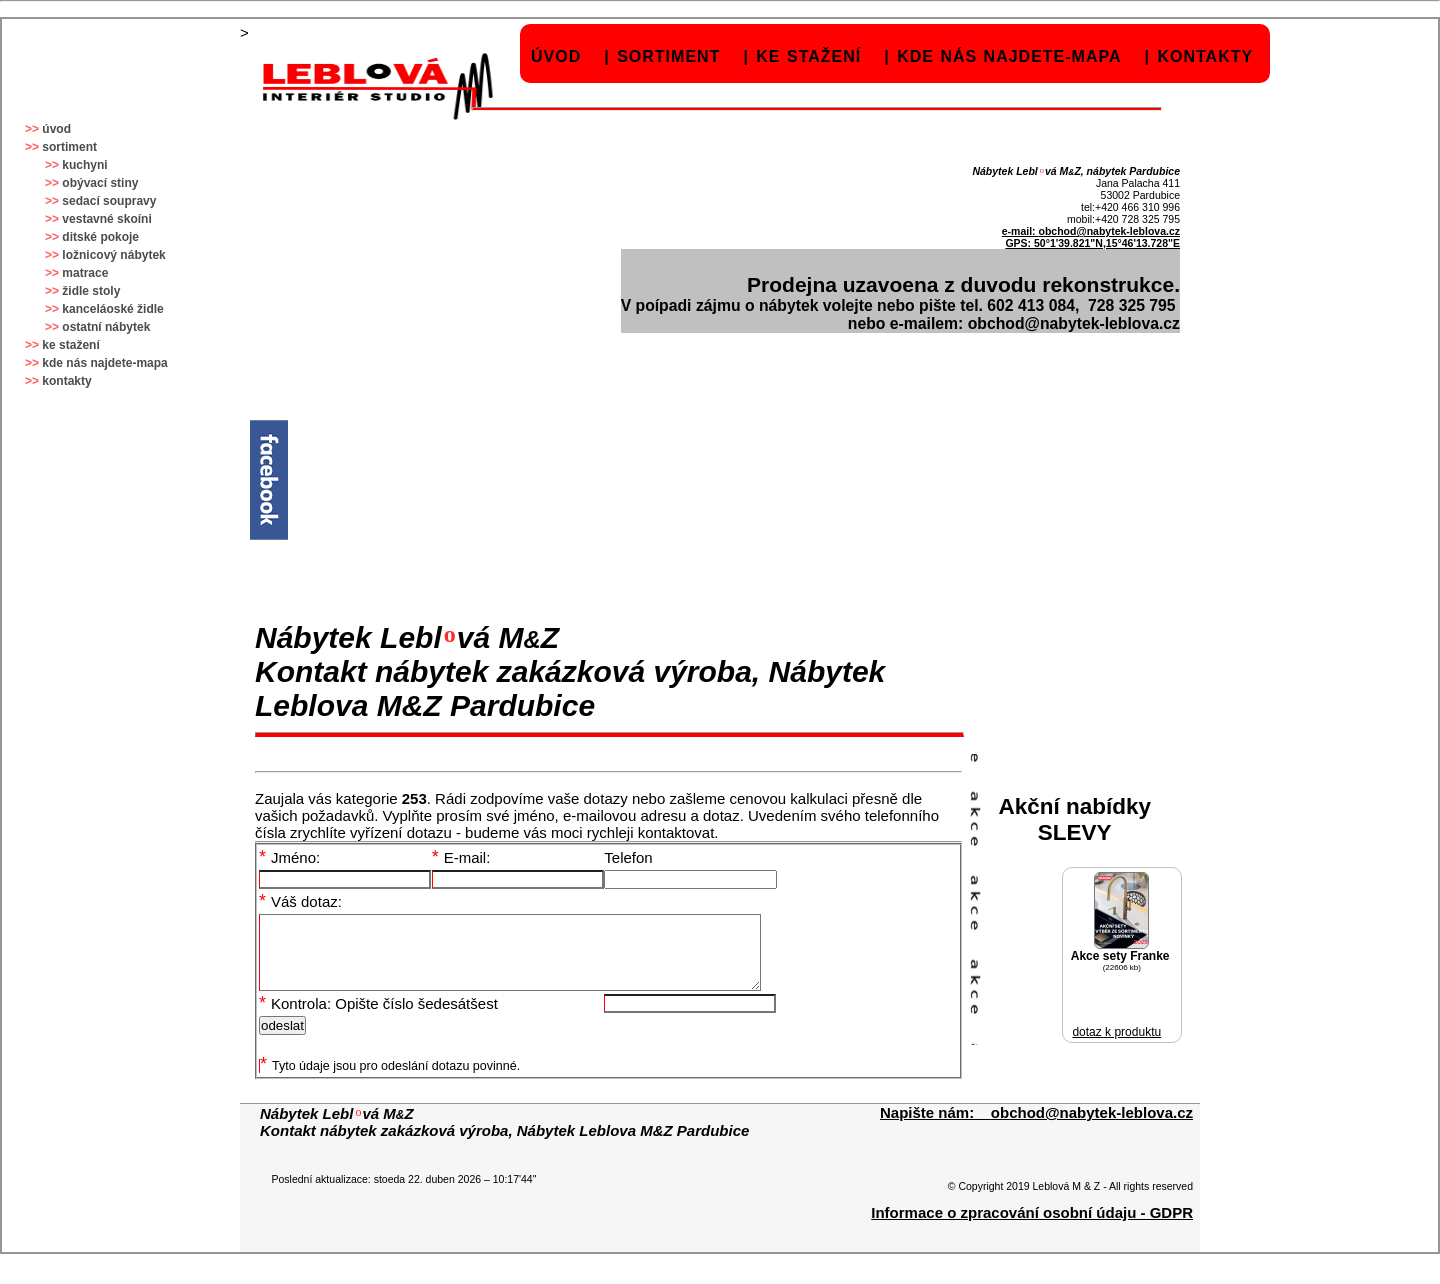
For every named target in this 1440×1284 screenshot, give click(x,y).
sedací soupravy (109, 201)
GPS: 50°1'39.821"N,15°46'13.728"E (1092, 243)
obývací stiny (100, 183)
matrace (85, 273)
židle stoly (91, 291)
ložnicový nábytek (113, 255)
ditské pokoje (100, 237)
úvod (556, 56)
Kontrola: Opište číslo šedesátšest (378, 1018)
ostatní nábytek (106, 327)
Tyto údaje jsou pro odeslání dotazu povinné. (390, 1081)
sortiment (668, 56)
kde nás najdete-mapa (1009, 56)
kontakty (1205, 56)
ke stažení (808, 56)
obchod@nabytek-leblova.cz (1109, 231)
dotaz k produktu (1116, 1032)
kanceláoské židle (112, 309)
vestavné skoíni (106, 219)
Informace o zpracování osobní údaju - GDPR (1032, 1227)
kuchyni (84, 165)
